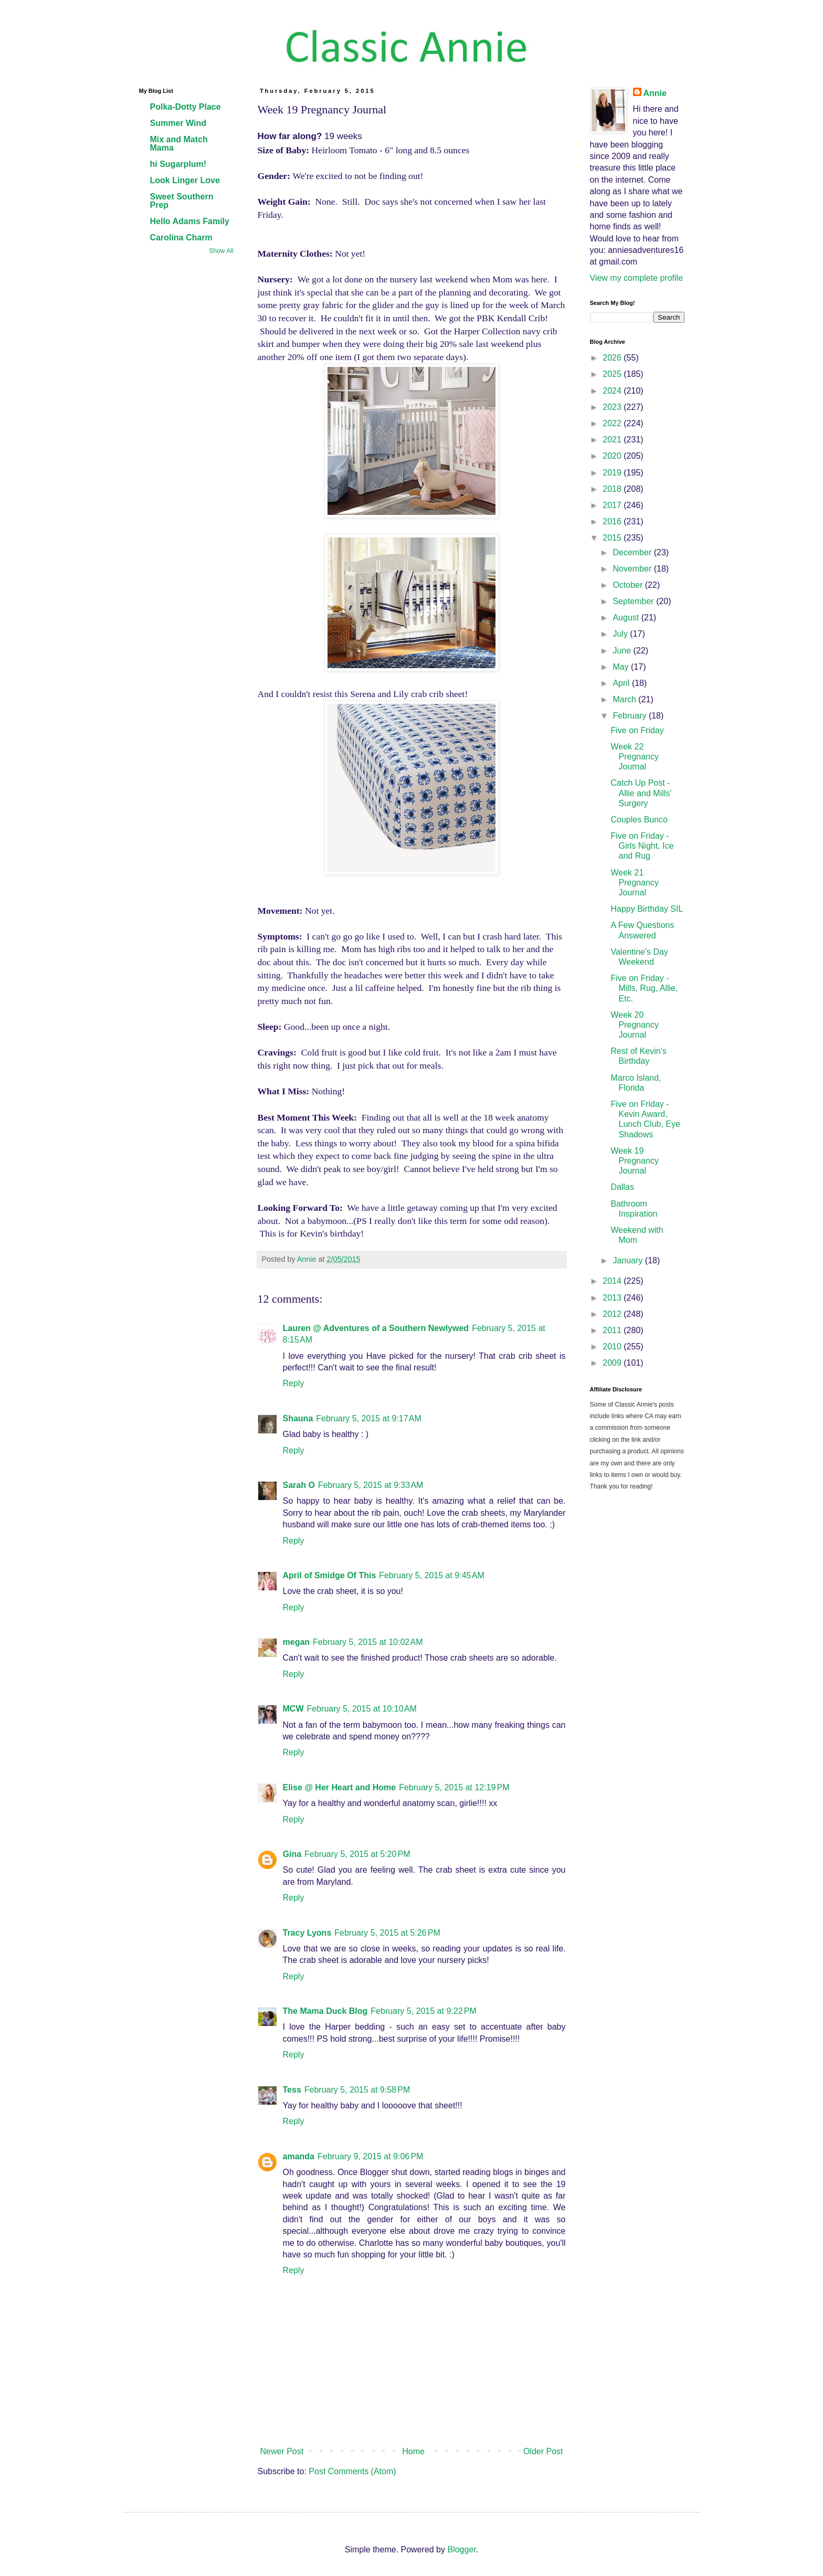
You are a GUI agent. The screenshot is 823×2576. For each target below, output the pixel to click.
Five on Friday (636, 730)
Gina (292, 1854)
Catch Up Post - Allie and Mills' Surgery (640, 792)
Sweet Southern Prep (182, 200)
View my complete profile (636, 277)
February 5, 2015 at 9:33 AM (371, 1485)
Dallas (622, 1187)
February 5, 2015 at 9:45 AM (431, 1575)
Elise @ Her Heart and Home (339, 1787)
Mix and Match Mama (179, 143)
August (627, 617)
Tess (292, 2089)
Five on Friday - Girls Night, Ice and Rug (641, 845)
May (622, 666)
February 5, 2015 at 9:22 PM (423, 2011)
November (633, 568)
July (621, 633)
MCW (293, 1708)
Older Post (543, 2451)
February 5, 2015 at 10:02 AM (368, 1642)
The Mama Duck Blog (325, 2011)
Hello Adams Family (189, 221)
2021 (613, 439)
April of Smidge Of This (329, 1575)
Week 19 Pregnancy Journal (634, 1160)
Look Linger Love (185, 180)
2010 (613, 1346)
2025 (613, 373)
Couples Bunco (639, 819)
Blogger (461, 2549)
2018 (613, 488)
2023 (613, 407)
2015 (613, 537)
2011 (613, 1330)
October (629, 584)
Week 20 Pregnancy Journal (634, 1024)
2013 (613, 1297)
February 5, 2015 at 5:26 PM (387, 1932)
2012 (613, 1314)
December (633, 552)
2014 (613, 1280)
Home (413, 2451)
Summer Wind (178, 123)
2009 (613, 1362)
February (630, 715)
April (622, 683)
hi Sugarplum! (178, 164)
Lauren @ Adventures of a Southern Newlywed (376, 1328)
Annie (655, 93)
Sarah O (299, 1485)
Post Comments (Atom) (352, 2471)
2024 (613, 390)
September (634, 601)
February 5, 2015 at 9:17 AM (368, 1418)
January (629, 1260)
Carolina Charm (181, 237)
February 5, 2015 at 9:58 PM (357, 2089)
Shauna (298, 1418)
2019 (613, 472)
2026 (613, 357)
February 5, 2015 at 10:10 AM (361, 1708)
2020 (613, 455)
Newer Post (282, 2451)
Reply (293, 1383)
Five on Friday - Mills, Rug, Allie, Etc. (644, 988)
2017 (613, 505)
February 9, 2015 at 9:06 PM (370, 2156)
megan (296, 1642)
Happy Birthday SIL (646, 908)
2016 (613, 521)
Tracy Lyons (307, 1932)
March (625, 699)
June (623, 650)
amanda (298, 2156)
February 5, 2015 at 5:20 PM (357, 1854)
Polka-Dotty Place (185, 106)
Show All (221, 251)
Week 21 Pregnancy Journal (634, 882)
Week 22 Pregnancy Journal (634, 756)
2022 (613, 423)
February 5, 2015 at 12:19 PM (454, 1787)
